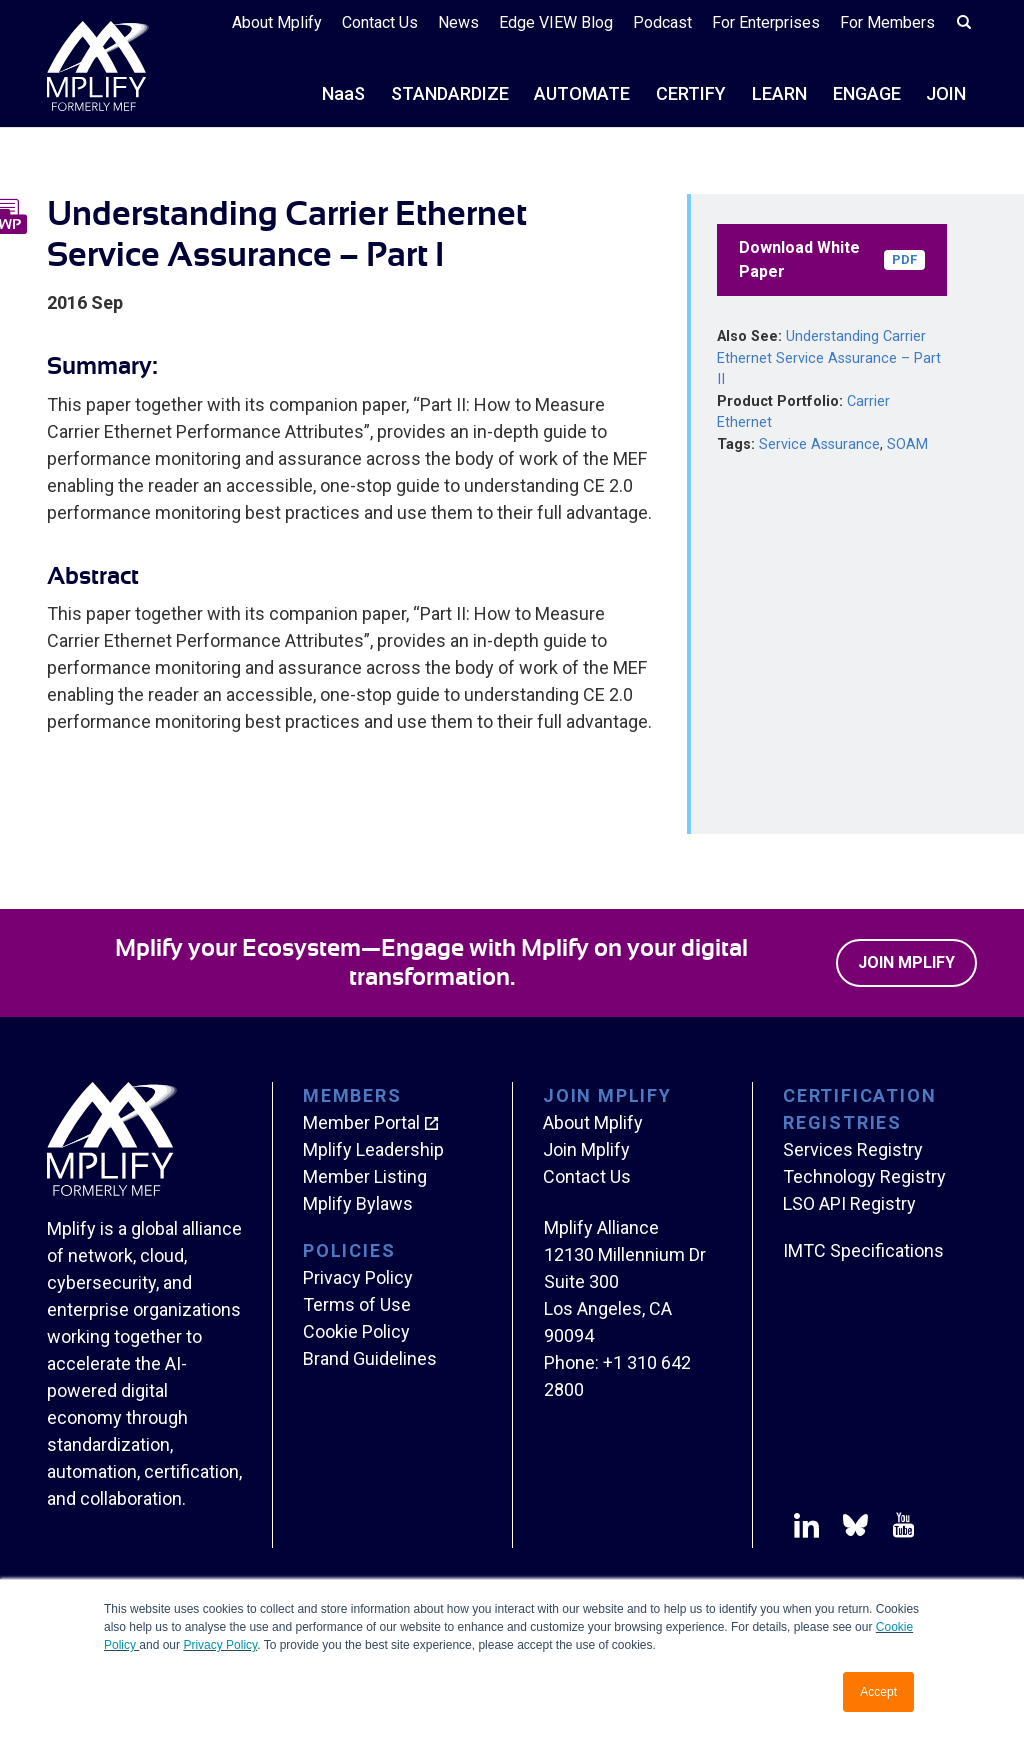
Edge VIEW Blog (556, 22)
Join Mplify (906, 962)
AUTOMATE (582, 93)
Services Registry (853, 1149)
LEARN (779, 93)
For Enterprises (766, 22)
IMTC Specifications (863, 1250)
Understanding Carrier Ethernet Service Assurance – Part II (829, 358)
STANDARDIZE (450, 93)
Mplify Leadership (373, 1149)
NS (343, 93)
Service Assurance (819, 444)
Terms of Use (357, 1304)
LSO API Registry (849, 1203)
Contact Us (380, 22)
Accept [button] (878, 1692)
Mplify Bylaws (358, 1203)
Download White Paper (832, 259)
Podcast (662, 22)
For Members (887, 22)
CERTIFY (691, 93)
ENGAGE (867, 93)
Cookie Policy (356, 1331)
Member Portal (361, 1122)
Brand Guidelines (370, 1358)
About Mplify (277, 22)
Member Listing (365, 1176)
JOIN (946, 93)
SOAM (907, 444)
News (458, 22)
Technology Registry (864, 1176)
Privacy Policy (220, 1645)
